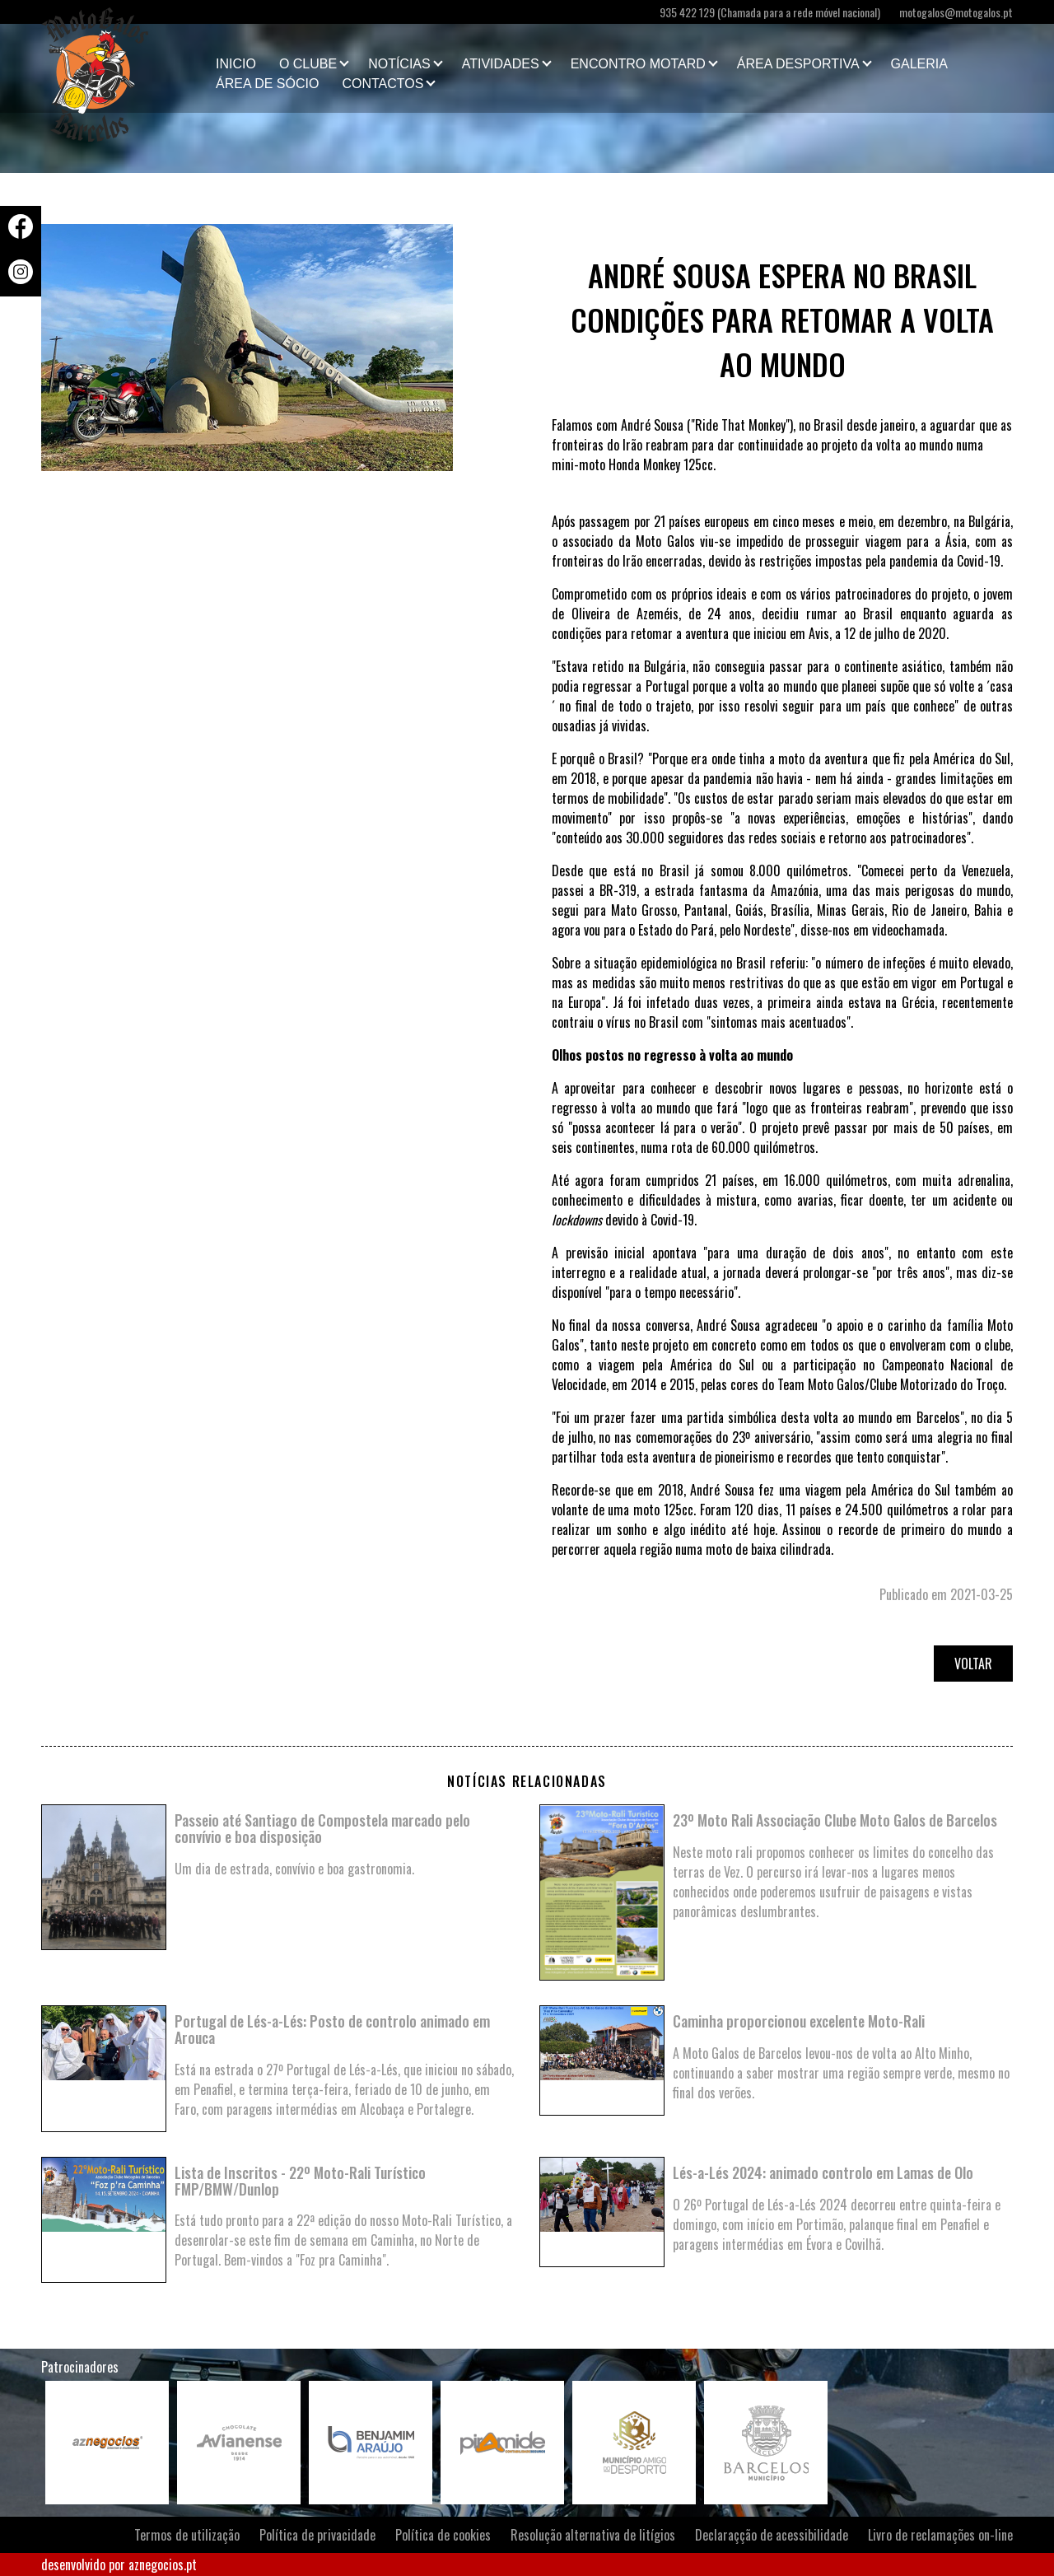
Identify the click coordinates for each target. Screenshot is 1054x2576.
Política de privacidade (317, 2535)
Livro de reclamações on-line (940, 2535)
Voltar (973, 1663)
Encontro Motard (638, 64)
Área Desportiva (798, 64)
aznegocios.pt (162, 2564)
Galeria (919, 64)
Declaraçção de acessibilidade (771, 2535)
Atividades (500, 64)
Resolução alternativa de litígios (593, 2535)
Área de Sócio (267, 84)
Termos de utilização (187, 2535)
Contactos (382, 84)
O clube (308, 64)
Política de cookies (443, 2535)
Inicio (236, 64)
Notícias (399, 64)
